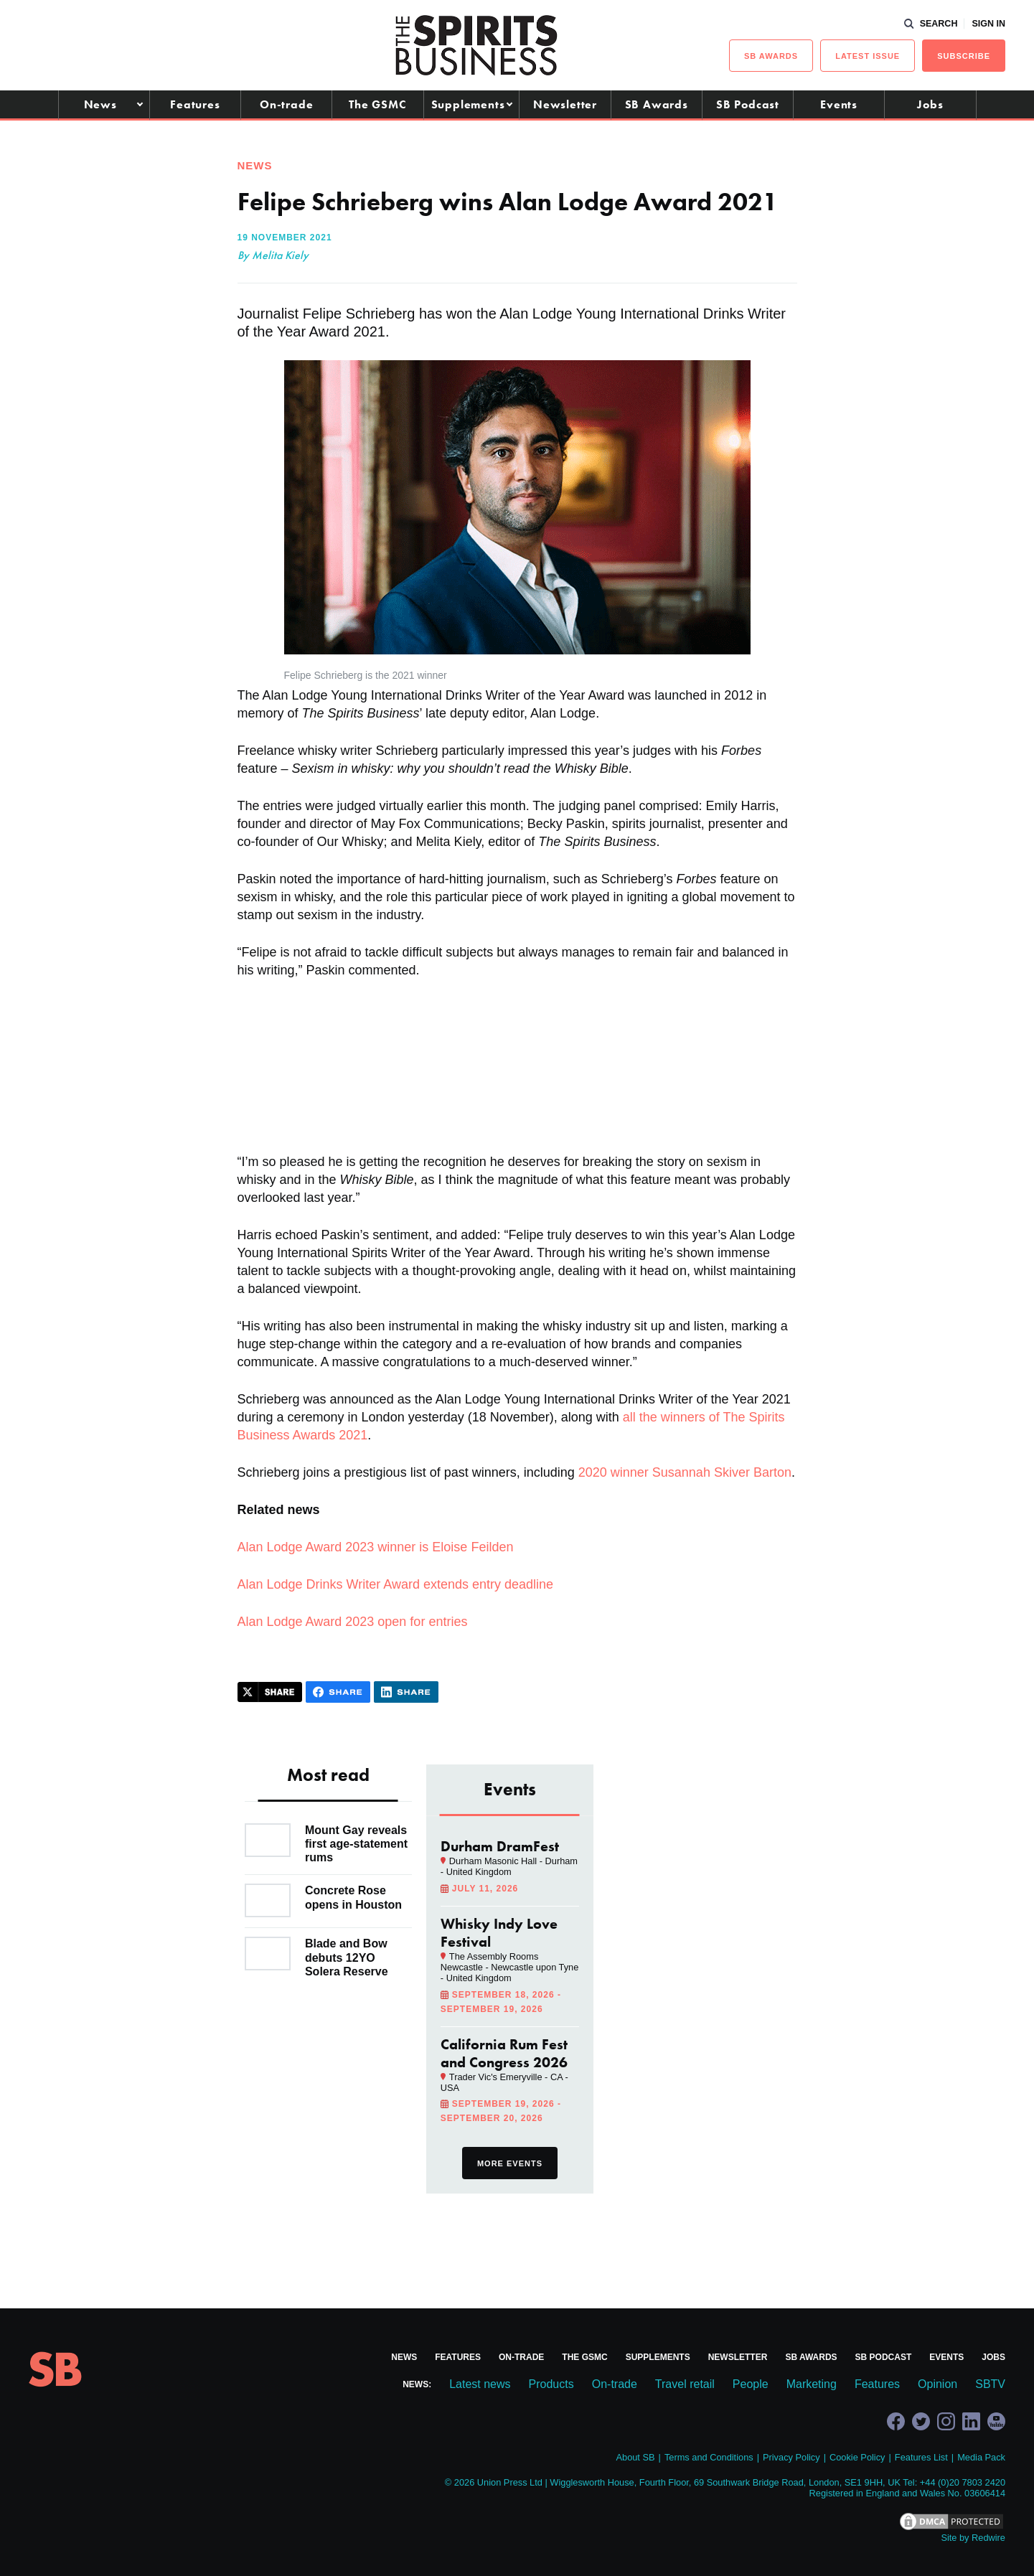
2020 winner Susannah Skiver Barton (684, 1472)
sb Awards (771, 56)
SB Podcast (747, 104)
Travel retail (685, 2384)
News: (417, 2384)
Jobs (930, 104)
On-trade (286, 104)
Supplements (468, 104)
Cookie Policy (857, 2457)
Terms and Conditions (708, 2457)
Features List (921, 2457)
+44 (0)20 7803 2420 (962, 2482)
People (751, 2384)
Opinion (937, 2384)
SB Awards (656, 104)
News (100, 104)
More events (509, 2163)
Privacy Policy (791, 2457)
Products (551, 2384)
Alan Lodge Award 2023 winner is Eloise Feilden (376, 1547)
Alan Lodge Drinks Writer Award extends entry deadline (396, 1584)
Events (838, 104)
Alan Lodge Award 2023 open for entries (353, 1621)
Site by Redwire (973, 2537)
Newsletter (565, 104)
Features (195, 104)
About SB (635, 2457)
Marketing (811, 2384)
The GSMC (377, 104)
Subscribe (963, 56)
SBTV (990, 2384)
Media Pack (981, 2457)
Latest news (479, 2384)
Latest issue (867, 56)
